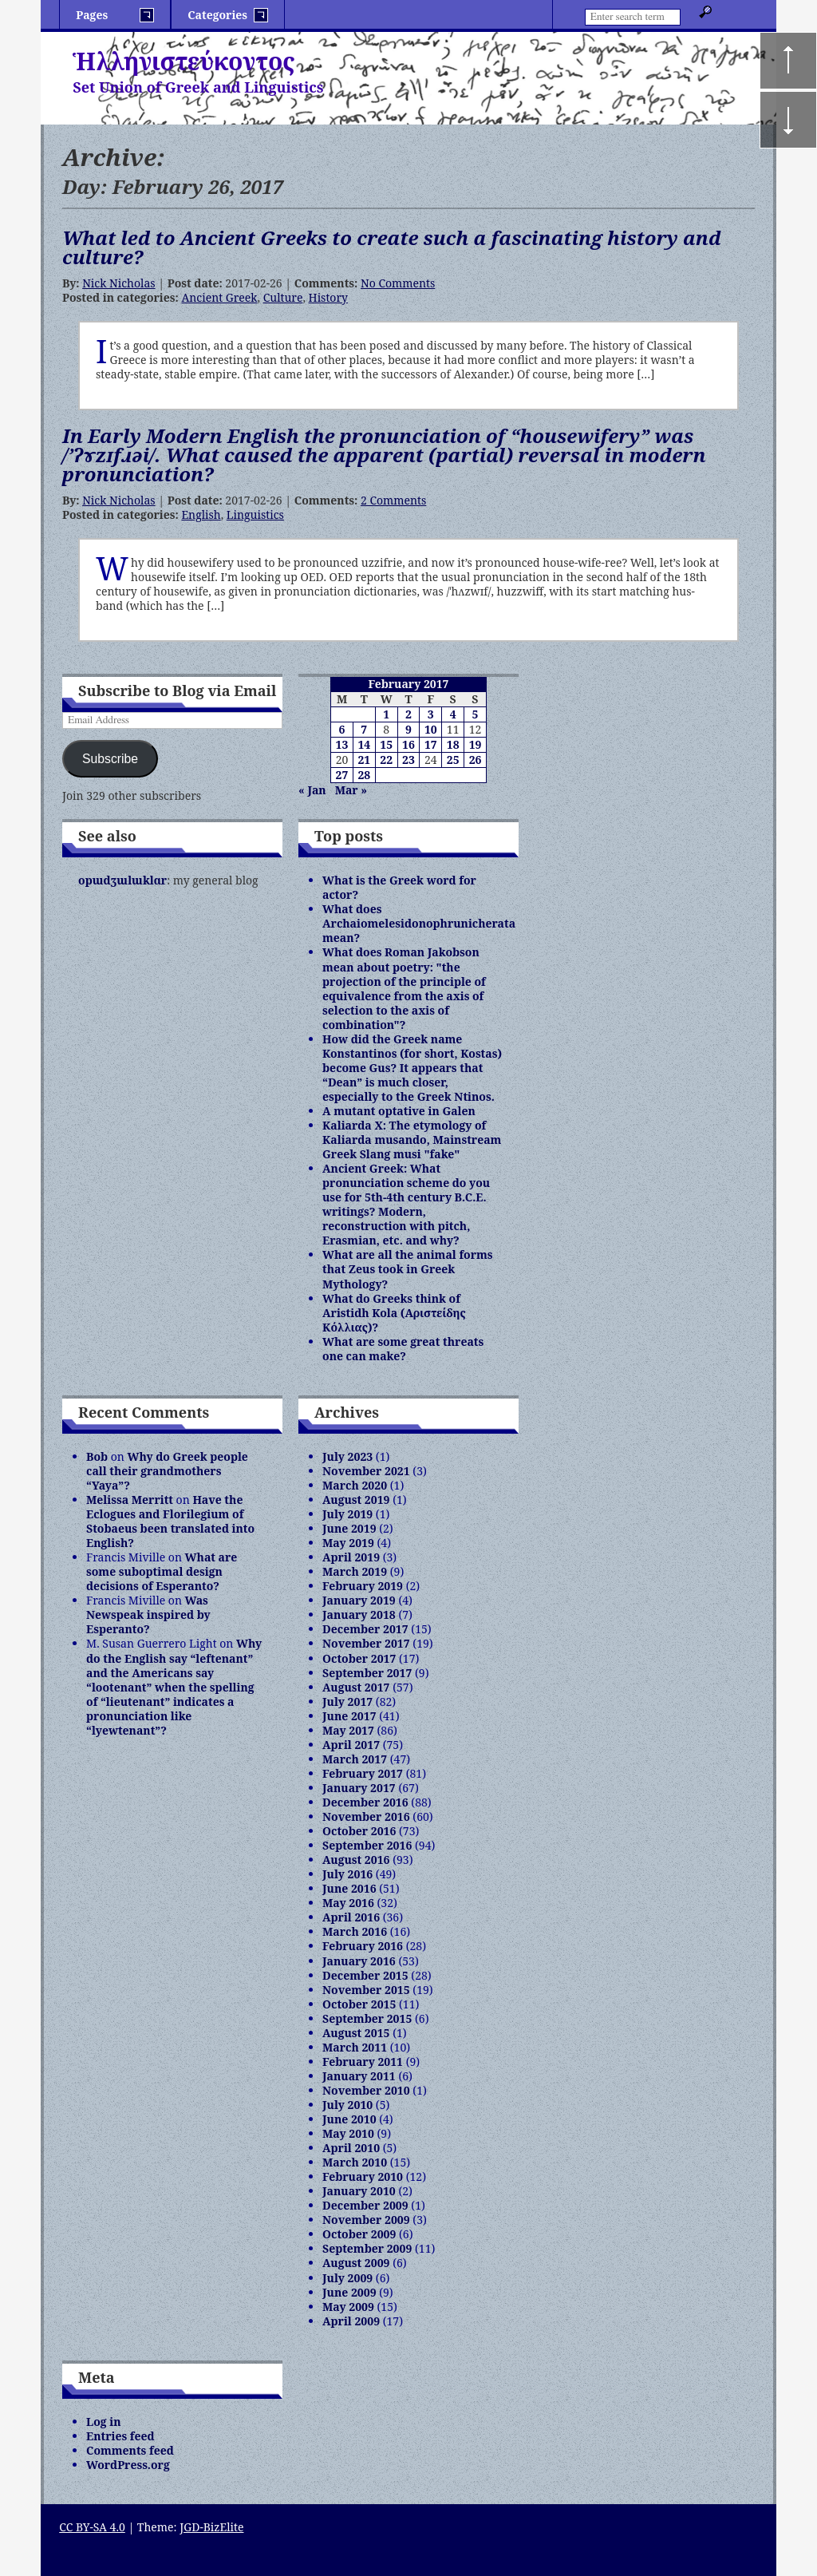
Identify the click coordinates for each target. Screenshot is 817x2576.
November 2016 (366, 1816)
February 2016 (362, 1945)
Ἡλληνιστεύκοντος (184, 61)
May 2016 (348, 1902)
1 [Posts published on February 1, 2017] (386, 714)
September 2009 (367, 2248)
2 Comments (393, 500)
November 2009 (366, 2219)
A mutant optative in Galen (399, 1110)
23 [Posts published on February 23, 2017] (408, 759)
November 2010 (366, 2090)
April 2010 (351, 2147)
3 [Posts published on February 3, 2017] (431, 714)
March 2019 (354, 1571)
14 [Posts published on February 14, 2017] (363, 744)
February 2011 (362, 2061)
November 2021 (366, 1470)
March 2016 (354, 1931)
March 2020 (354, 1485)
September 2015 (367, 2018)
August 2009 (355, 2262)
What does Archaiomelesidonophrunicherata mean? (418, 923)
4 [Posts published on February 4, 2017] (453, 714)
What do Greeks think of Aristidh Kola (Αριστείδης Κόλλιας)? (394, 1313)
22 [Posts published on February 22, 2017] (386, 759)
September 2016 (367, 1845)
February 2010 (362, 2176)
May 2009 (348, 2306)
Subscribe (110, 759)
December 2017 (365, 1628)
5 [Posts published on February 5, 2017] (475, 714)
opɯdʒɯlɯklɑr (122, 880)
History (328, 297)
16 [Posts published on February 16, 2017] (408, 744)
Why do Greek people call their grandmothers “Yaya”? (167, 1471)
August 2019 (355, 1499)
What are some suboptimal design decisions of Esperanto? (161, 1571)
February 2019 (362, 1585)
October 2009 (359, 2234)
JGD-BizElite (211, 2526)
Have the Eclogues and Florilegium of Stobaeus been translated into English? (170, 1521)
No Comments (398, 283)
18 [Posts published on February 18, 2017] (453, 744)
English (200, 514)
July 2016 (347, 1874)
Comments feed (130, 2450)
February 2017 (362, 1773)
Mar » (351, 789)
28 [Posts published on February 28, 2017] (363, 774)
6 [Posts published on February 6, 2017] (341, 729)
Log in (103, 2421)
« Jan (312, 789)
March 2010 (354, 2162)
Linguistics (255, 514)
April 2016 (351, 1917)
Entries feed (120, 2435)
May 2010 (348, 2133)
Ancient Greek (219, 297)
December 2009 (365, 2205)
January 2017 (359, 1787)
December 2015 (365, 1975)
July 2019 (347, 1513)
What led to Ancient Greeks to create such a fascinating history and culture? (391, 247)
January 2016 (359, 1961)
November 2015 (366, 1989)
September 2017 (367, 1672)
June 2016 (349, 1888)
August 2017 (355, 1687)
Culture (283, 297)
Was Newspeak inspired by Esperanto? (148, 1614)
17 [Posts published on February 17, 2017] (430, 744)
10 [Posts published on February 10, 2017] (430, 729)
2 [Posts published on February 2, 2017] (408, 714)
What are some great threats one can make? (402, 1348)
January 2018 (359, 1614)
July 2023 (347, 1456)
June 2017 (349, 1715)
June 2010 (349, 2119)
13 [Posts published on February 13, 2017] (342, 744)
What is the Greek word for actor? (399, 887)
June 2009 (349, 2292)
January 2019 (359, 1600)
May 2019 (348, 1542)
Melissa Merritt (129, 1499)
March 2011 (354, 2047)
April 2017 (351, 1744)
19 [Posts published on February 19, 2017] (475, 744)
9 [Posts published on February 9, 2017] (408, 729)
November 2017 (366, 1643)
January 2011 (359, 2075)
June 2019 (349, 1528)
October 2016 (359, 1830)
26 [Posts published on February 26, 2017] (475, 759)
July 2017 (347, 1701)
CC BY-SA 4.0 (92, 2526)
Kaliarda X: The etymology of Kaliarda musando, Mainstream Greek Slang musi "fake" (411, 1139)
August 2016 (355, 1859)
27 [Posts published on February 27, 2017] (342, 774)
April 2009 (351, 2321)
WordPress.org (128, 2464)
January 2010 (359, 2190)
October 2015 (359, 2004)
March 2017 (354, 1759)
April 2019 (351, 1557)
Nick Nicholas (118, 283)
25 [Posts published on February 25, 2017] (453, 759)
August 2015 (355, 2032)
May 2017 (348, 1730)
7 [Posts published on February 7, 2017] (364, 729)
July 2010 (347, 2104)
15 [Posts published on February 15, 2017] (386, 744)
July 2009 (347, 2277)
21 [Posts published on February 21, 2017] (363, 759)
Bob (97, 1456)
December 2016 (365, 1802)
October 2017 (359, 1658)
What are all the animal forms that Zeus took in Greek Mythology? (407, 1269)
